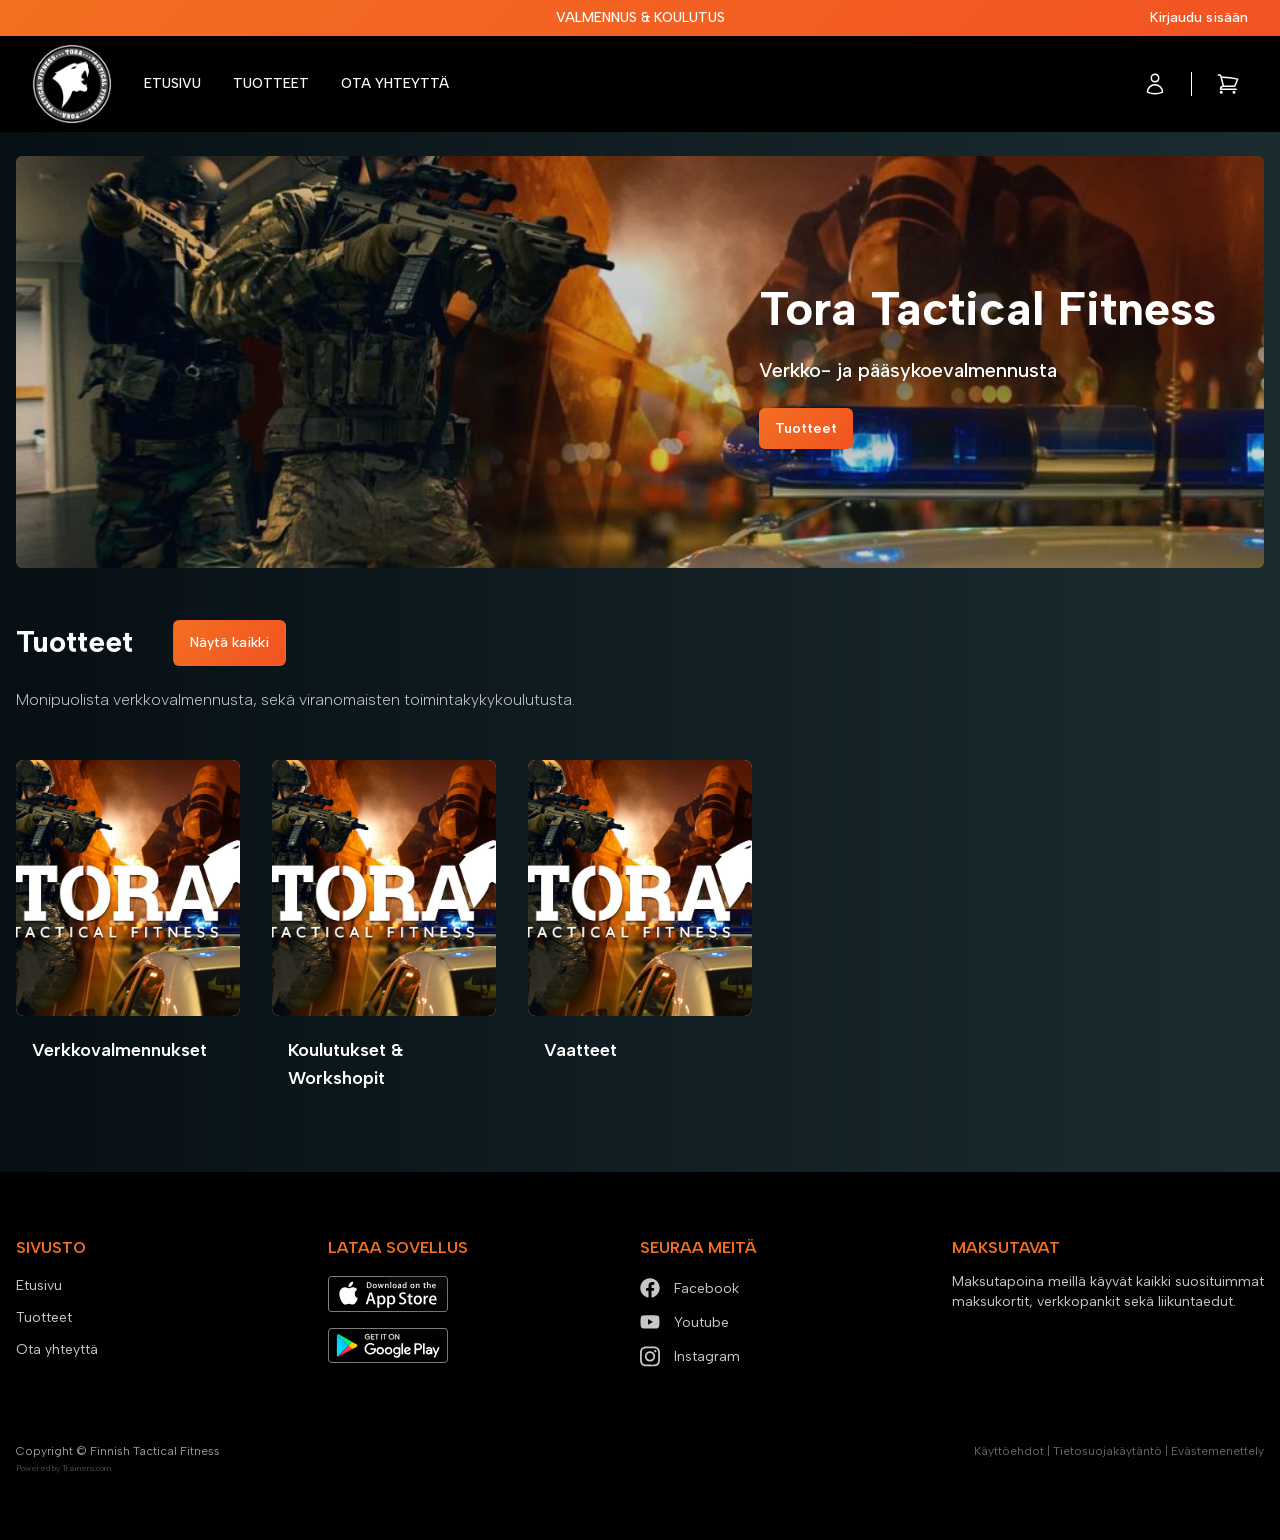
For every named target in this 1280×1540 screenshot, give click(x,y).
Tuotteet (271, 83)
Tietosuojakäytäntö (1107, 1451)
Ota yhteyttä (395, 83)
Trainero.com (86, 1468)
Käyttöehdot (1009, 1451)
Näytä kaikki (229, 642)
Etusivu (172, 83)
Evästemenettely (1217, 1451)
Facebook (689, 1288)
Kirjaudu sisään (1199, 17)
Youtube (684, 1322)
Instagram (690, 1356)
